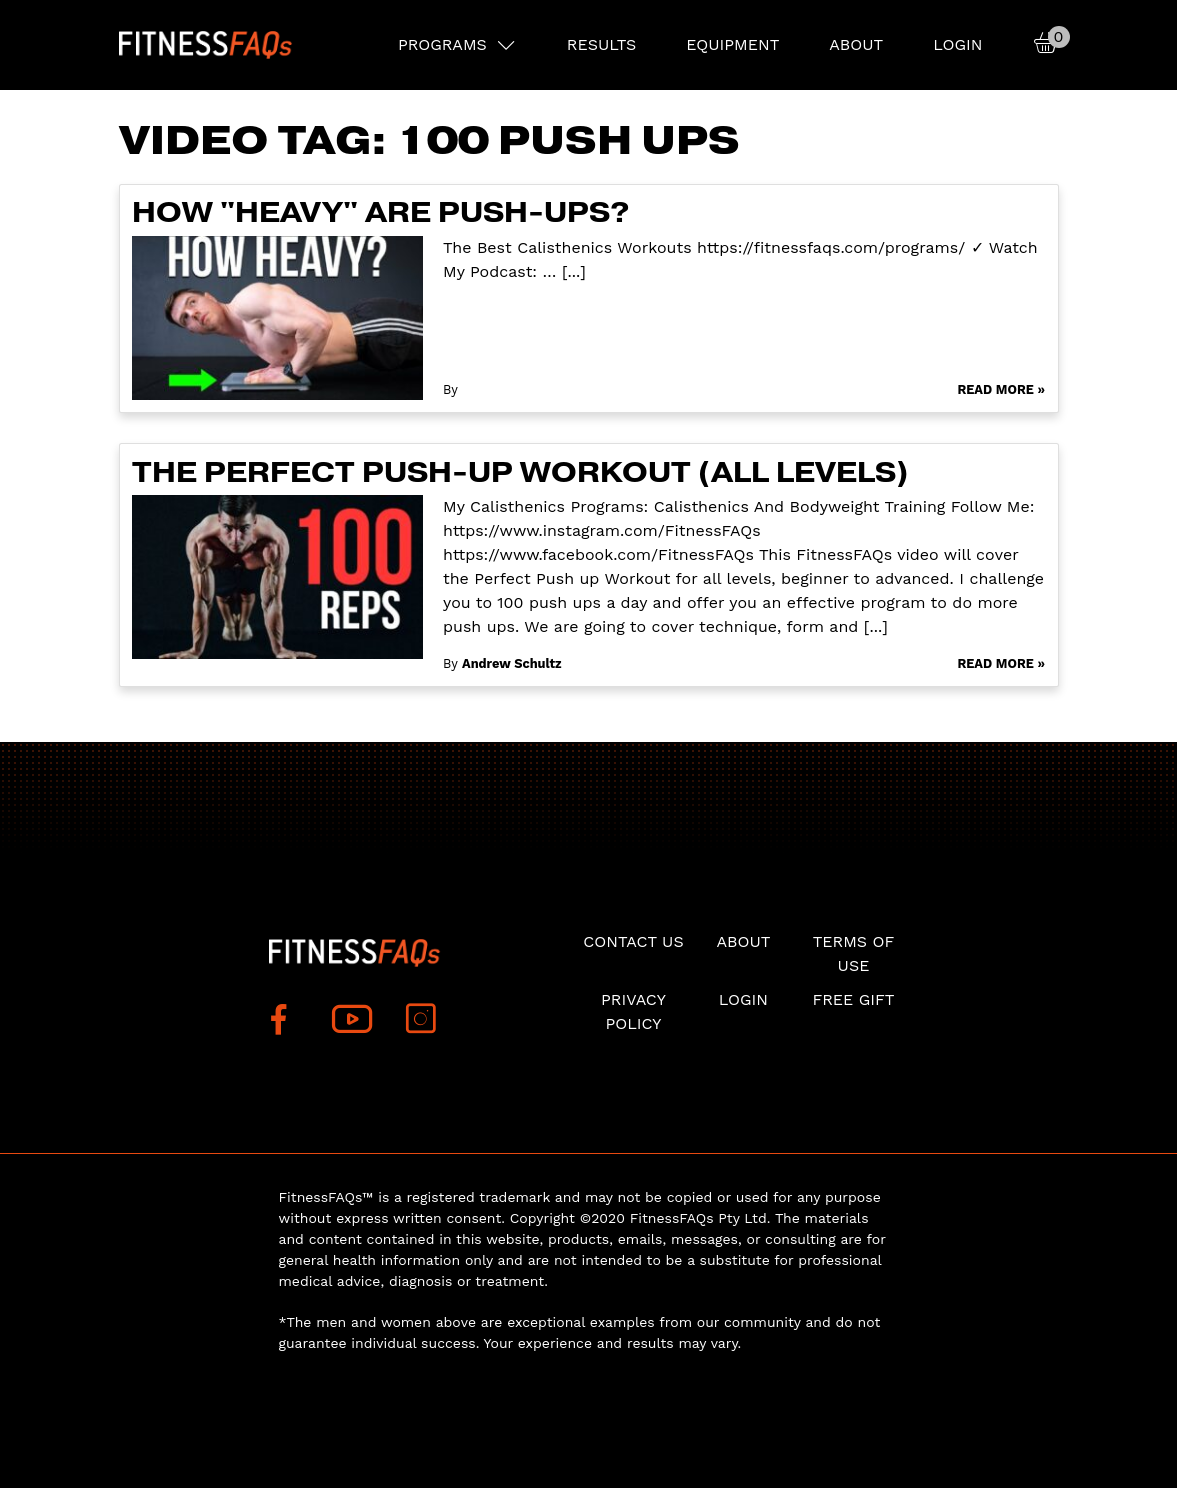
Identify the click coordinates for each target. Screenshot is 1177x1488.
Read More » (1001, 389)
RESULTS (601, 44)
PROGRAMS (442, 44)
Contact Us (633, 941)
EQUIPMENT (732, 44)
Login (957, 44)
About (856, 44)
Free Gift (853, 999)
